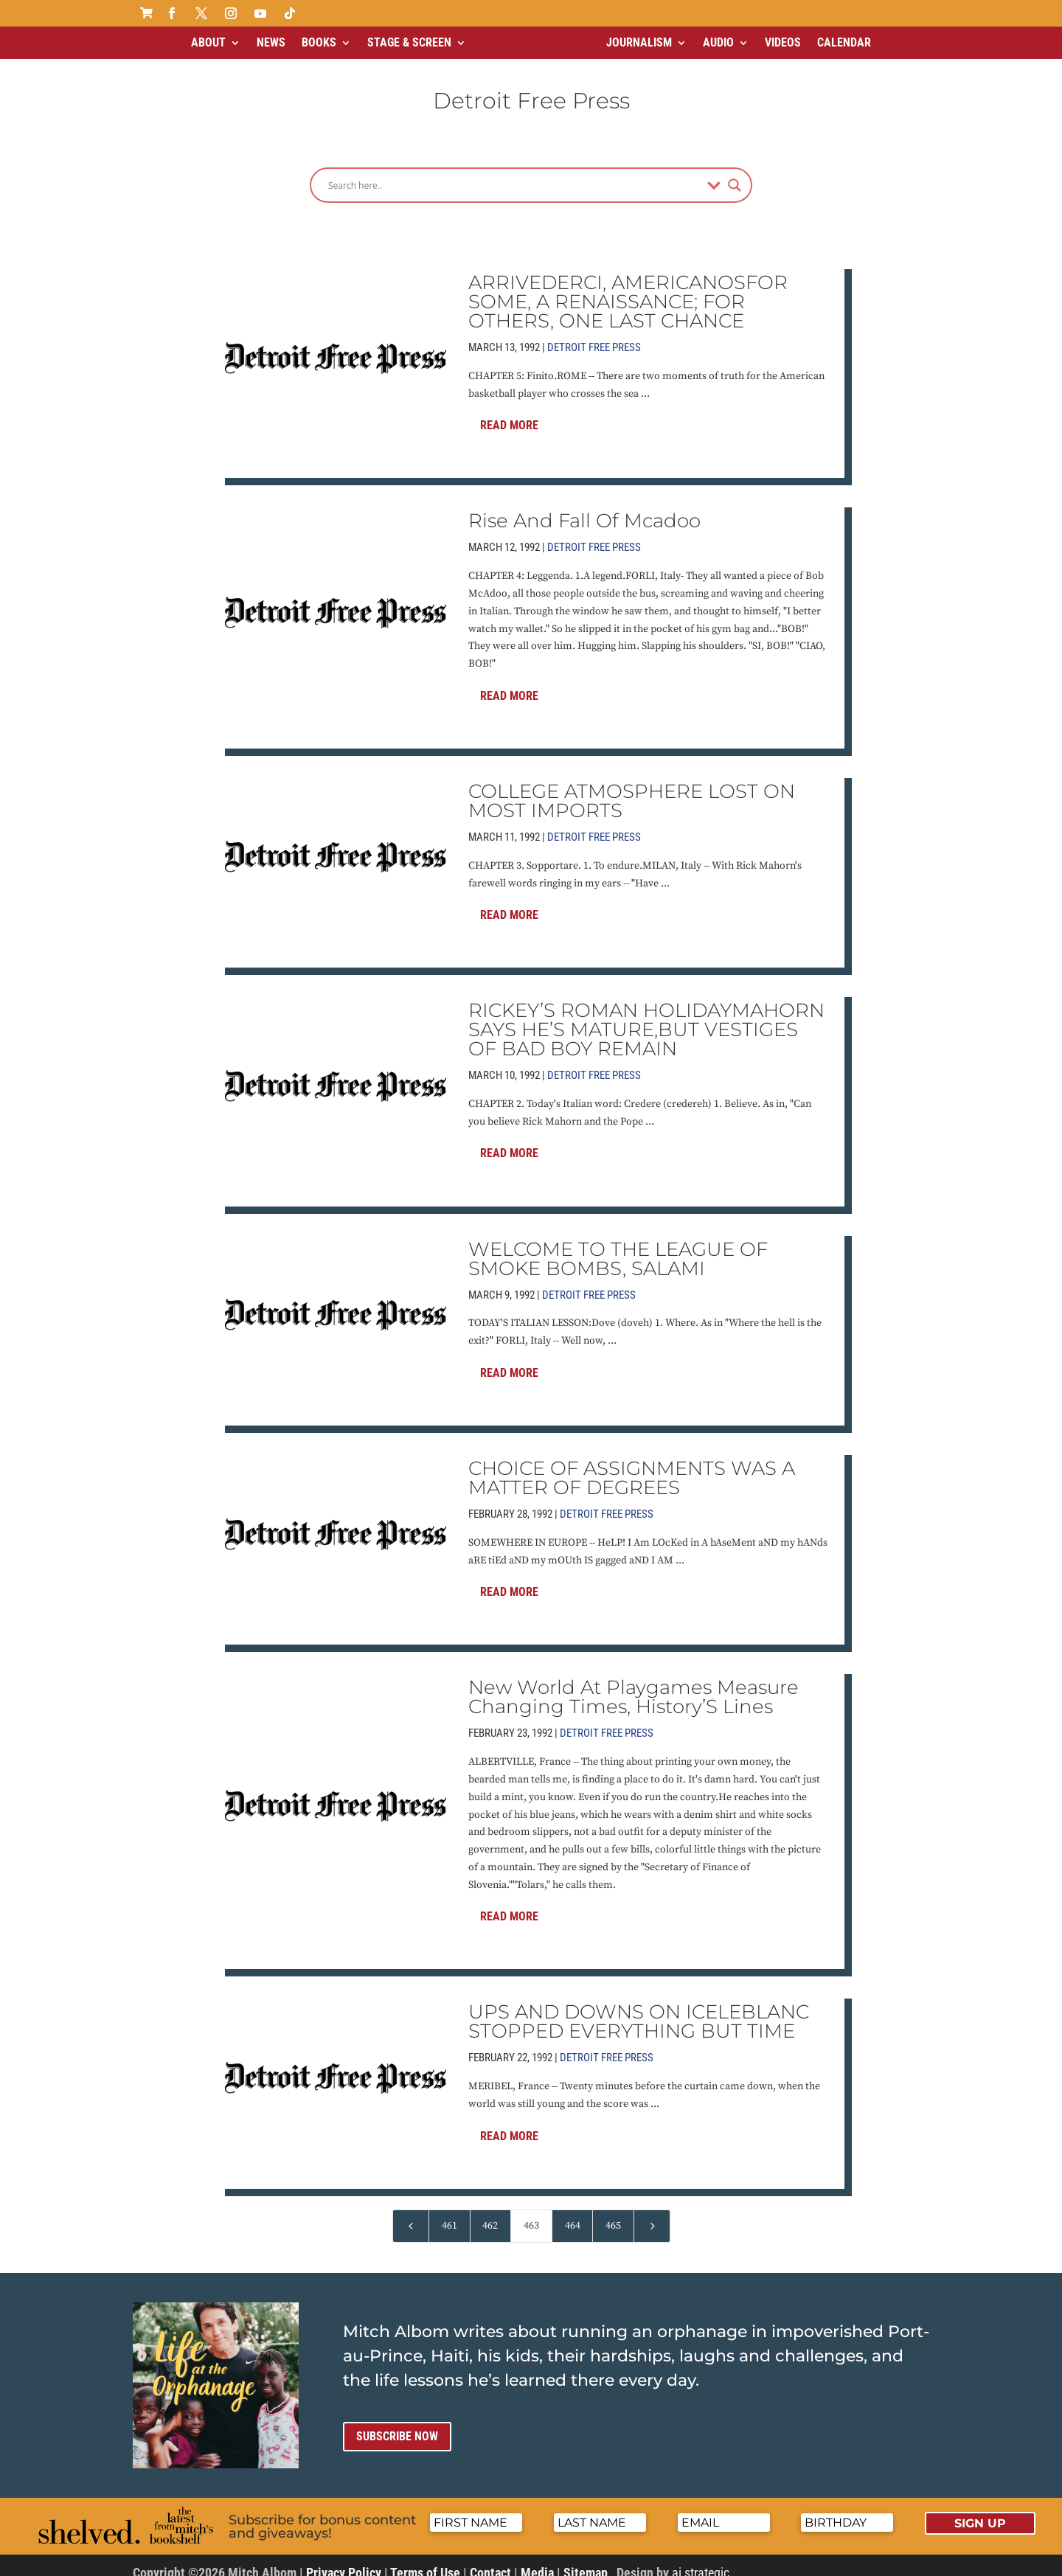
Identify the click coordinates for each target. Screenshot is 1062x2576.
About (208, 42)
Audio (718, 42)
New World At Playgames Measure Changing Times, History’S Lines (633, 1684)
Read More (509, 413)
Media (537, 2560)
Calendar (844, 42)
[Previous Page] (410, 2213)
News (271, 42)
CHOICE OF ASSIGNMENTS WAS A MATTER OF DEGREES (631, 1465)
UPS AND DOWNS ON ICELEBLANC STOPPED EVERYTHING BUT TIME (638, 2008)
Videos (783, 42)
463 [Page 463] (531, 2213)
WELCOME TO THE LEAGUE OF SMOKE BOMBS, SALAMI (618, 1246)
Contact (490, 2560)
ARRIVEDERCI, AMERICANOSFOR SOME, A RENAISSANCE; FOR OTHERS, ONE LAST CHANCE (628, 289)
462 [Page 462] (490, 2213)
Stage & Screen (409, 42)
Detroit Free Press (594, 334)
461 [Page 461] (449, 2213)
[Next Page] (652, 2213)
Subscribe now (397, 2424)
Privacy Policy (343, 2560)
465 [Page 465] (613, 2213)
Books (319, 42)
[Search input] (514, 172)
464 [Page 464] (572, 2213)
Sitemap (585, 2560)
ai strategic (700, 2560)
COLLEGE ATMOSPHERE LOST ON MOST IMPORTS (631, 788)
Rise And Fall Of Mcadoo (584, 508)
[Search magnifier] (734, 172)
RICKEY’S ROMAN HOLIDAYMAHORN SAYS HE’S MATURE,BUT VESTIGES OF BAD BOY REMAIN (646, 1017)
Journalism (639, 42)
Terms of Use (425, 2560)
